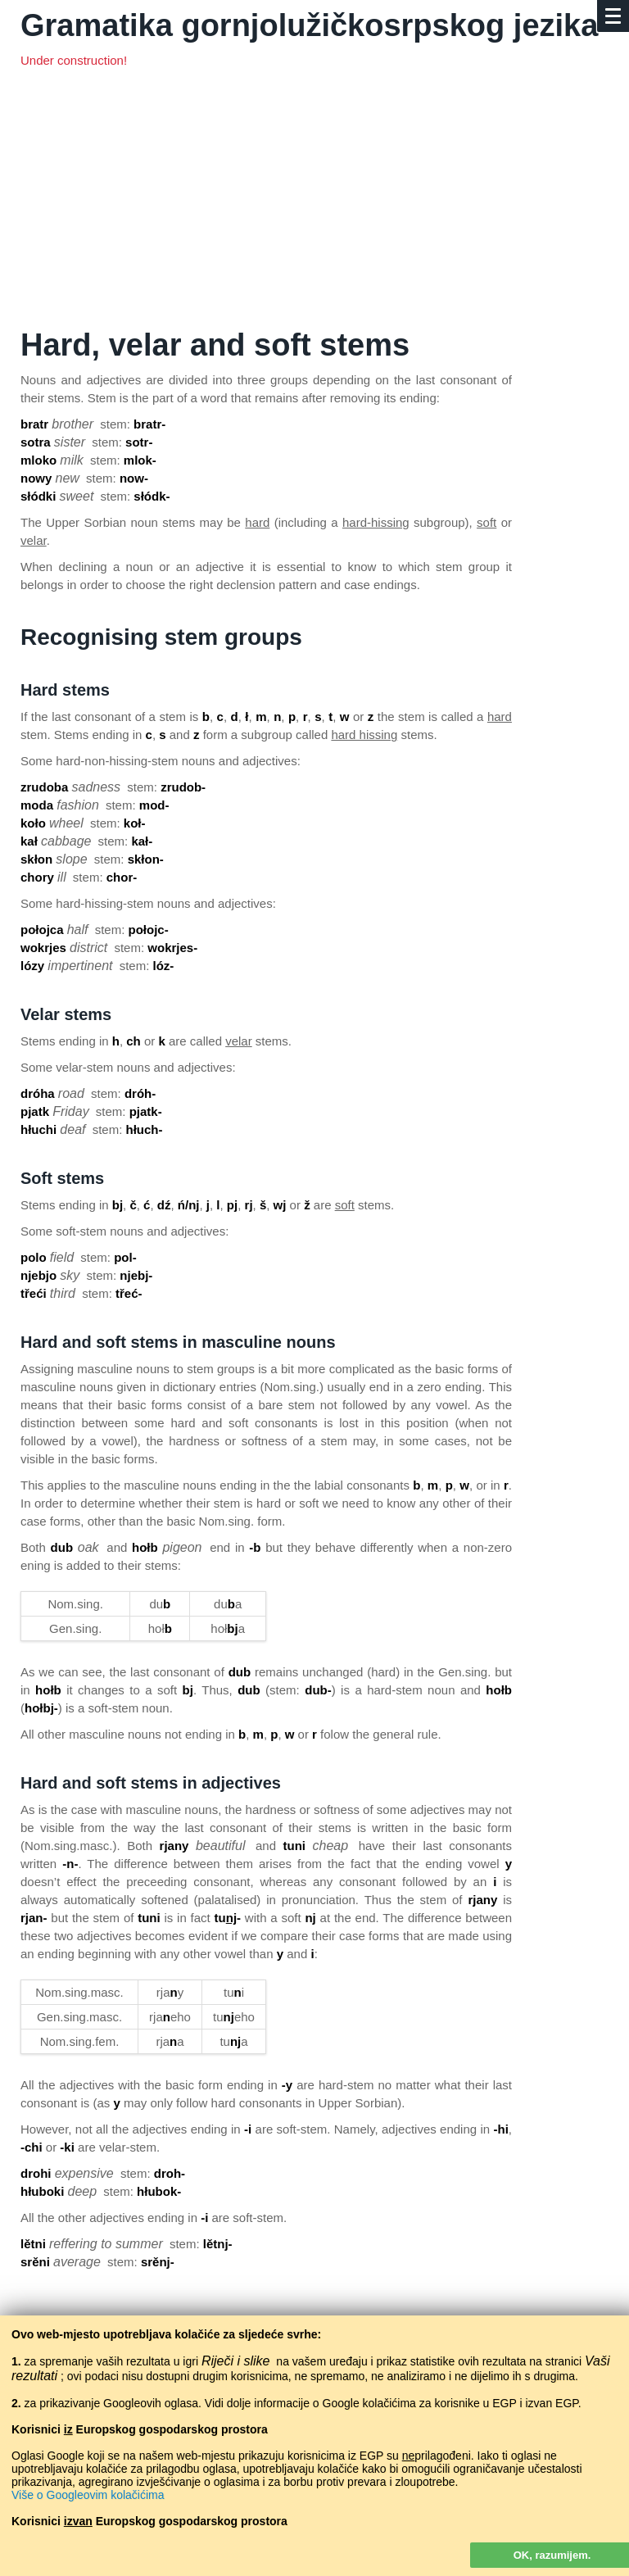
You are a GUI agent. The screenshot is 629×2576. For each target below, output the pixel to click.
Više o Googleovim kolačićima (88, 2494)
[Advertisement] (314, 205)
